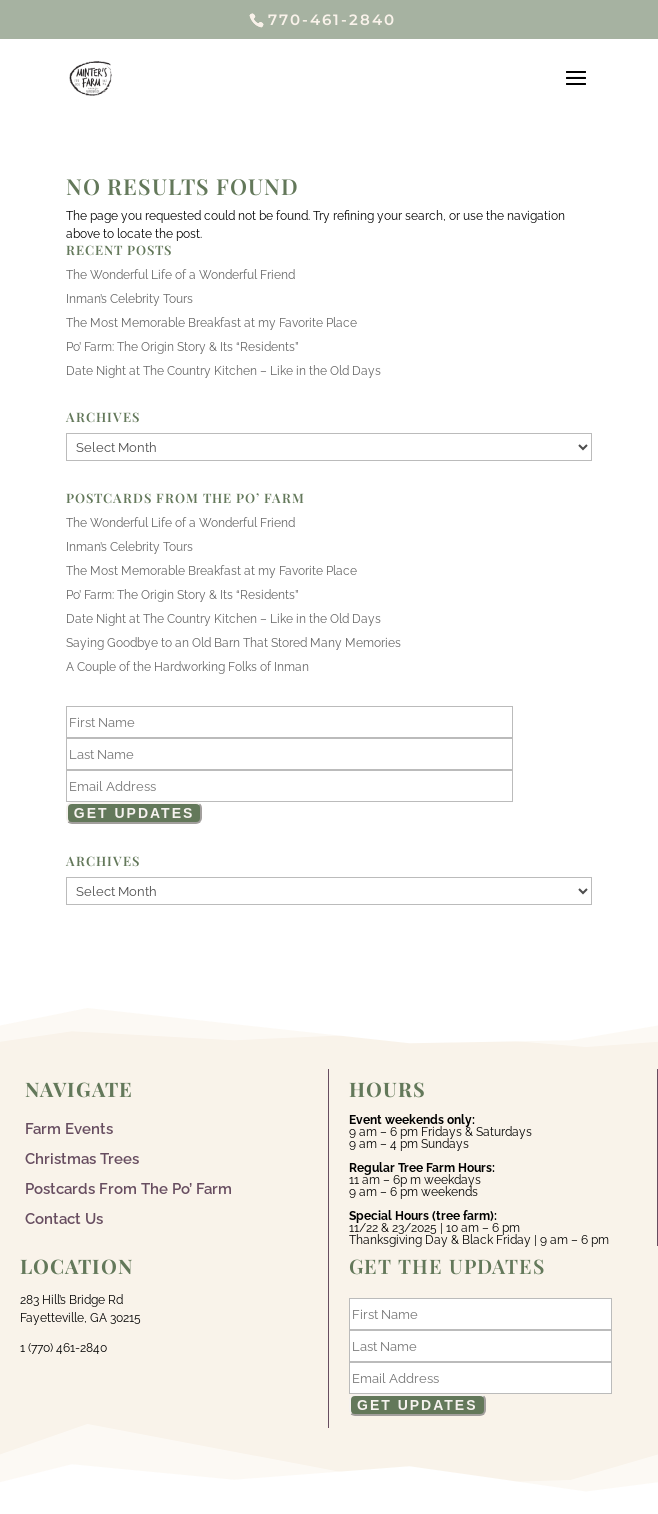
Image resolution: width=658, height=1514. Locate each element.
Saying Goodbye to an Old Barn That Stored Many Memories (233, 643)
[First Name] (289, 722)
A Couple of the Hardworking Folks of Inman (187, 667)
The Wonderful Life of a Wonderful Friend (180, 275)
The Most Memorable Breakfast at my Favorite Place (211, 323)
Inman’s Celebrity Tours (129, 299)
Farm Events (69, 1128)
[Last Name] (289, 754)
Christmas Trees (82, 1158)
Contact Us (64, 1218)
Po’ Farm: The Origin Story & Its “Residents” (182, 347)
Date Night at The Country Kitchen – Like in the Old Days (223, 371)
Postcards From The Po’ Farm (128, 1188)
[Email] (289, 786)
